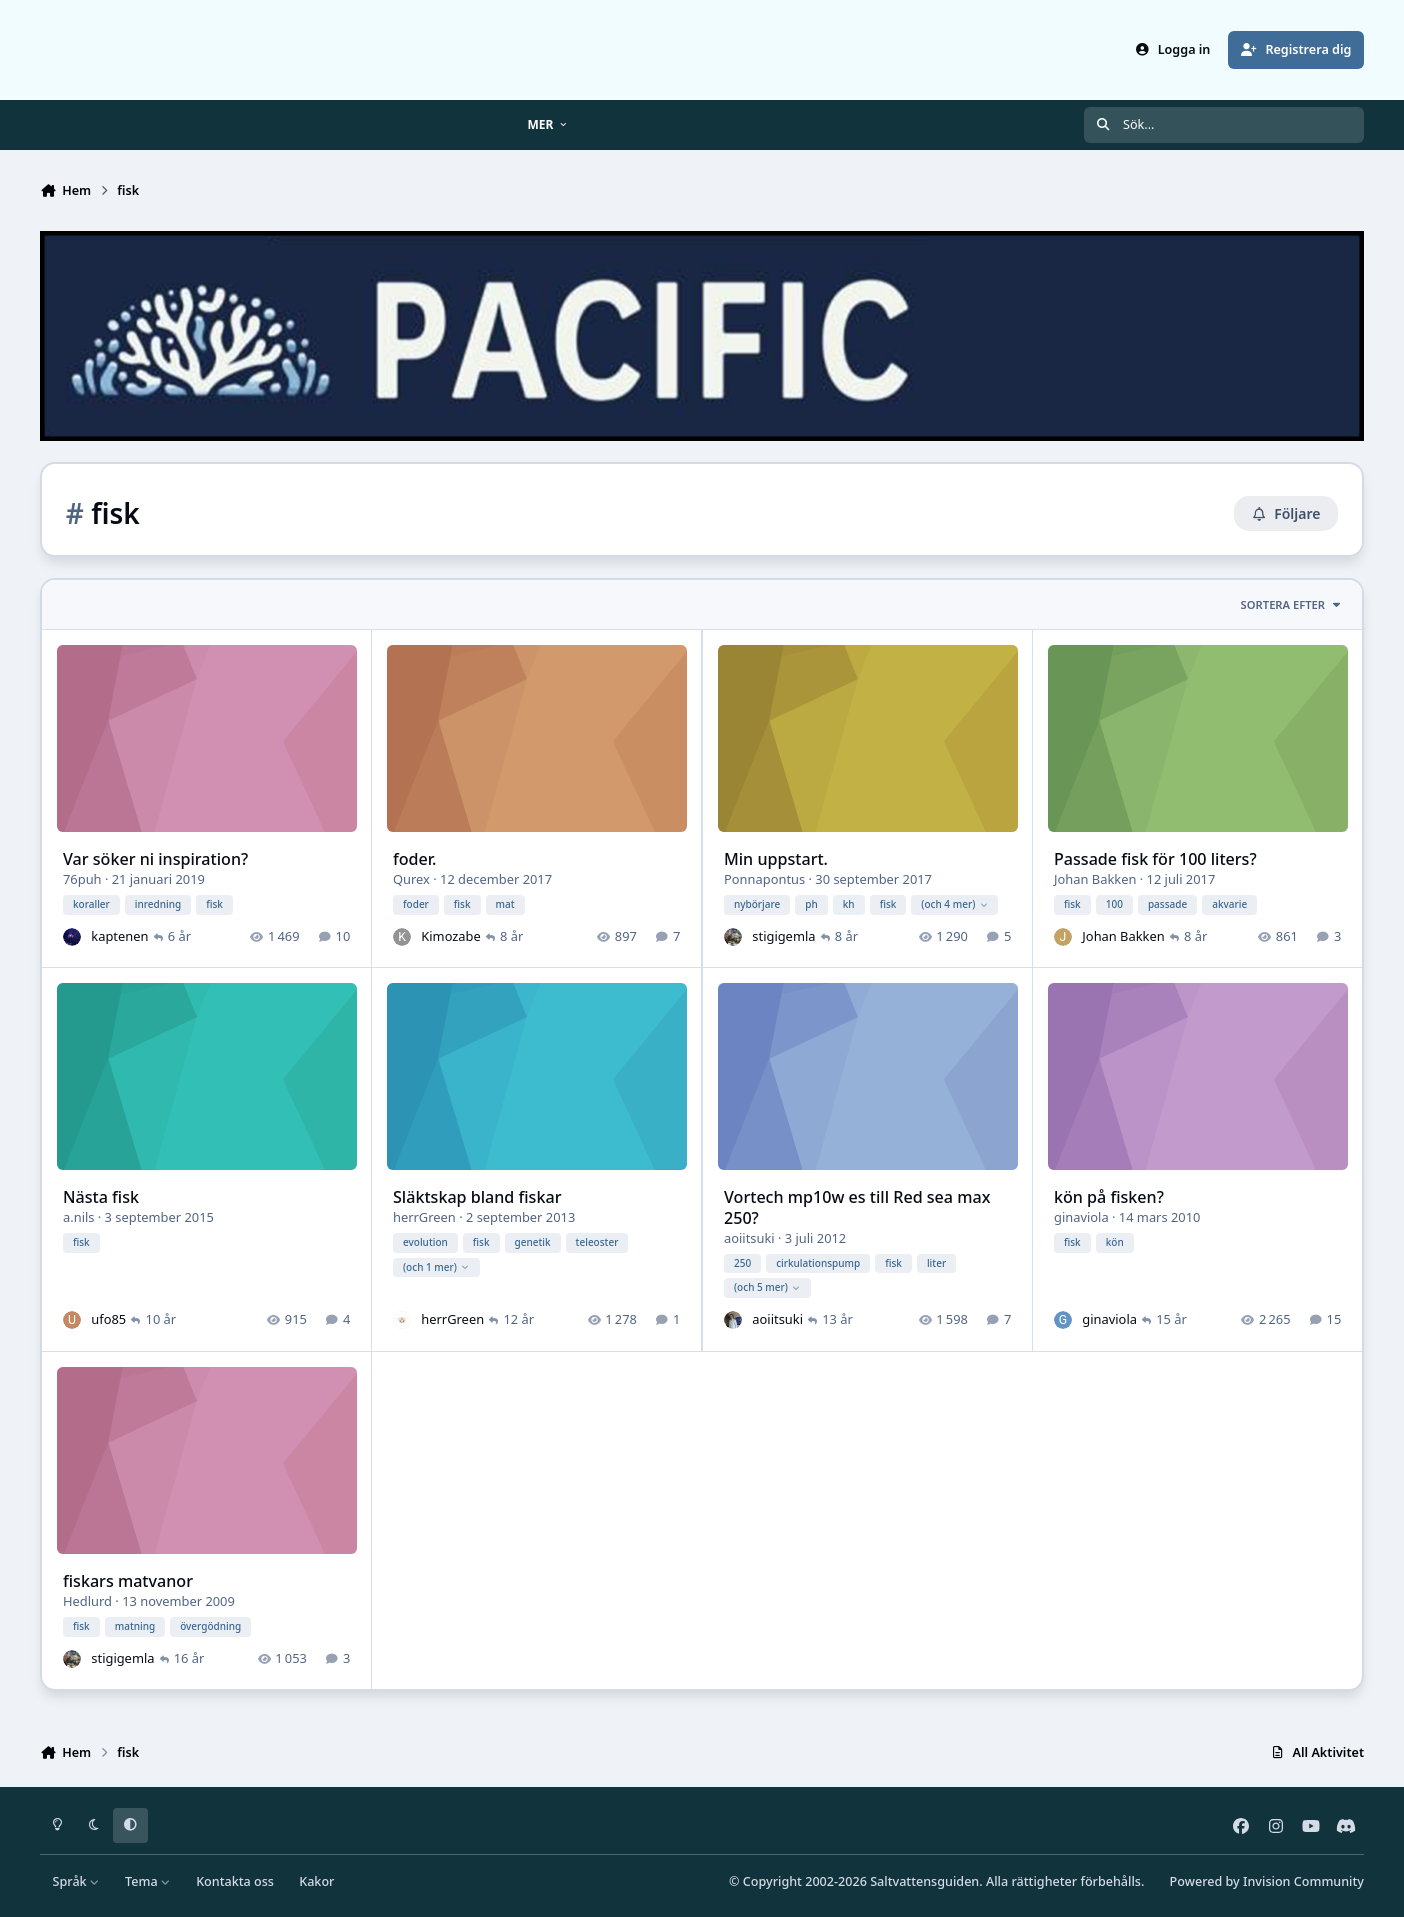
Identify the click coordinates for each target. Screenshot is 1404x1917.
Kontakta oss (235, 1881)
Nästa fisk (101, 1197)
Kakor (316, 1881)
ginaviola (1081, 1217)
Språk (76, 1881)
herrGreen (424, 1217)
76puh (82, 879)
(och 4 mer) (954, 904)
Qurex (411, 879)
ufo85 (108, 1319)
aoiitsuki (749, 1238)
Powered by (1267, 1881)
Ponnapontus (764, 879)
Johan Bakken (1095, 879)
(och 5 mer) (767, 1288)
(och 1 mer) (436, 1267)
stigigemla (783, 936)
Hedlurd (87, 1601)
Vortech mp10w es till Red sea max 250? (857, 1207)
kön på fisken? (1109, 1197)
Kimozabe (451, 936)
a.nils (78, 1217)
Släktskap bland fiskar (477, 1197)
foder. (414, 859)
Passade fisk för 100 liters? (1155, 859)
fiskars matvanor (128, 1581)
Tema (148, 1881)
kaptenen (119, 936)
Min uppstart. (776, 859)
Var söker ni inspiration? (155, 859)
